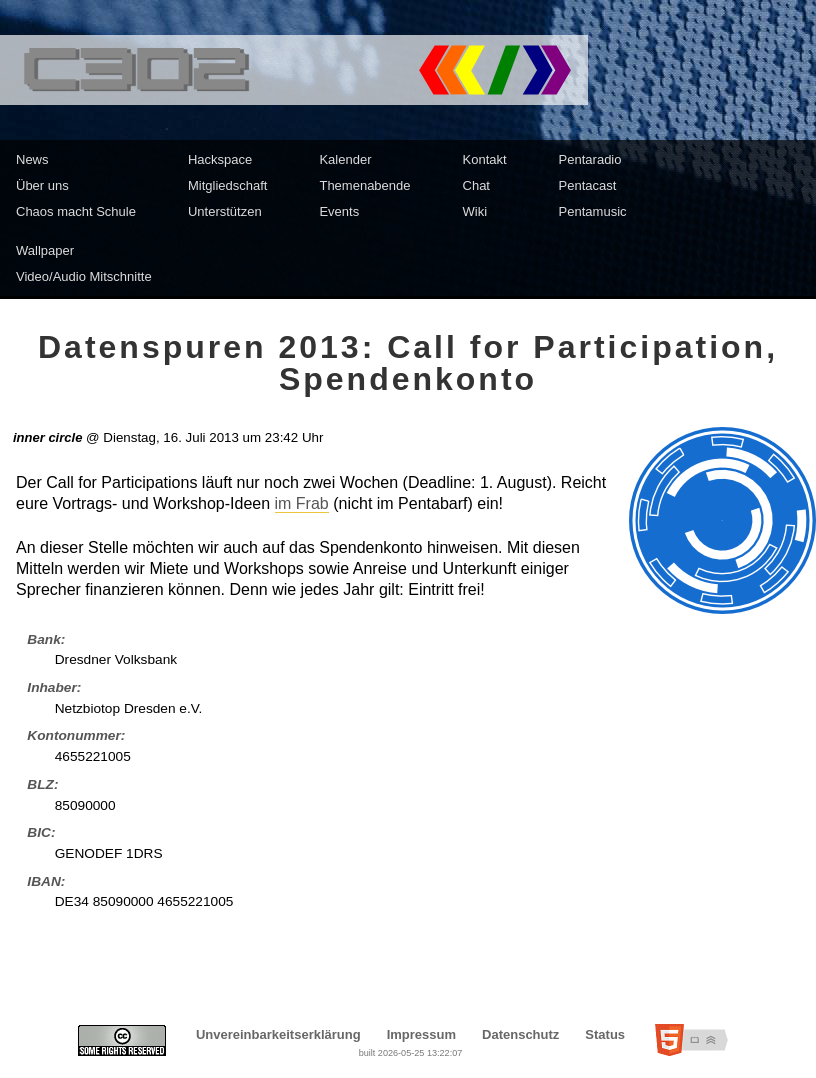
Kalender (345, 159)
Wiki (475, 211)
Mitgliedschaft (227, 185)
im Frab (302, 503)
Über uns (42, 185)
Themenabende (364, 185)
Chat (476, 185)
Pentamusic (593, 211)
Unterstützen (225, 211)
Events (339, 211)
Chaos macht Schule (76, 211)
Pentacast (588, 185)
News (32, 159)
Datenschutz (520, 1034)
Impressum (421, 1034)
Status (605, 1034)
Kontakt (485, 159)
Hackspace (220, 159)
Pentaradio (590, 159)
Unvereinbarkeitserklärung (278, 1034)
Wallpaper (45, 250)
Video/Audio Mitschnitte (84, 276)
